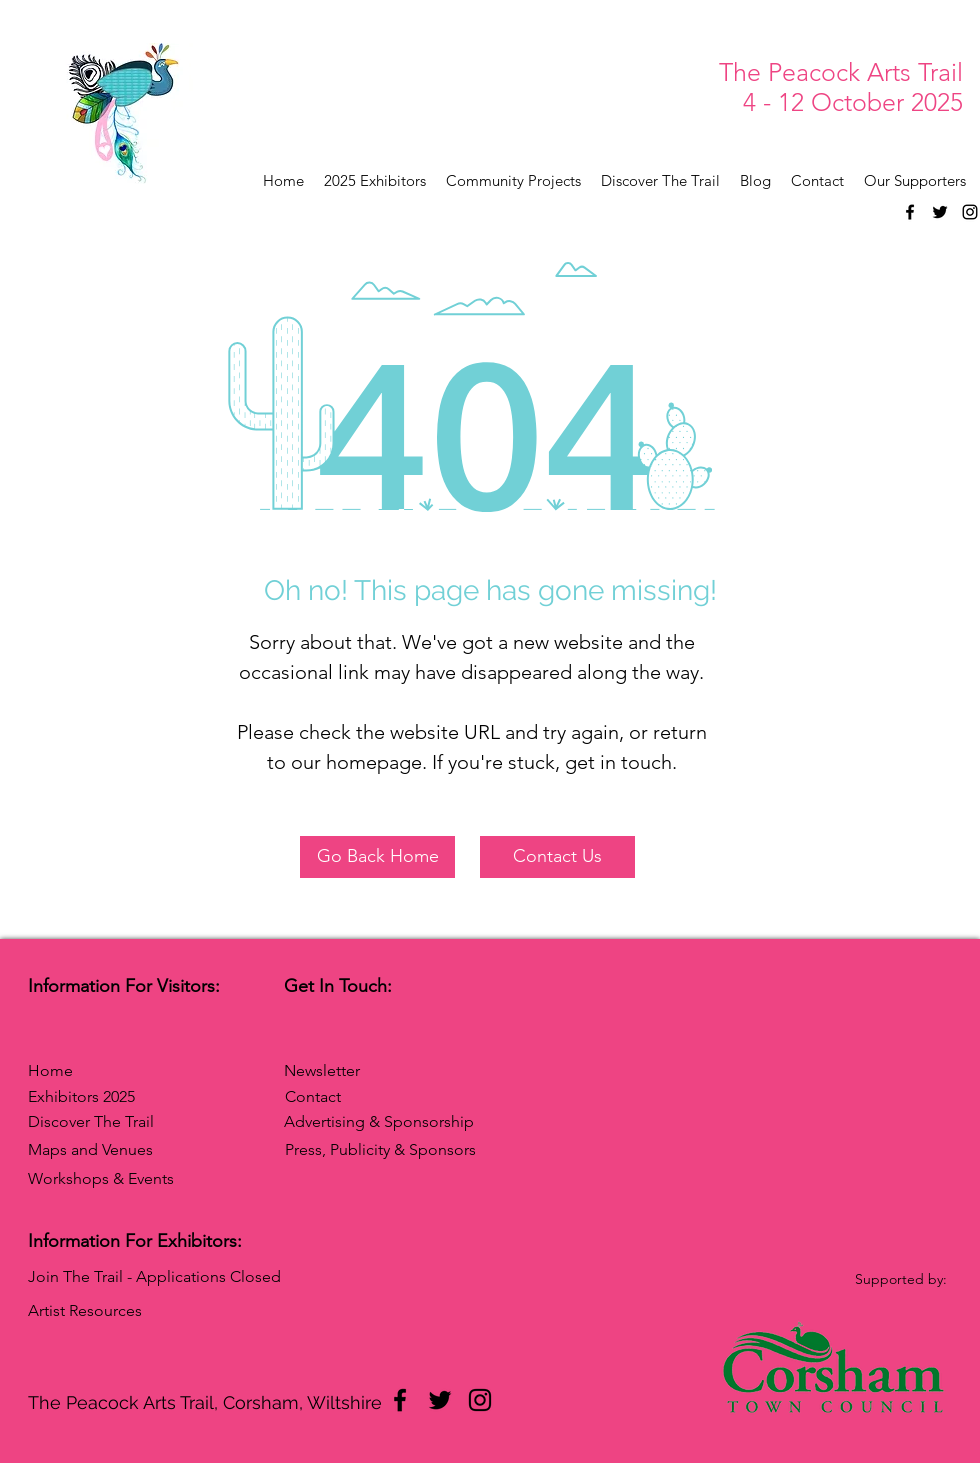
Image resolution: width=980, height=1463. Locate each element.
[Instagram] (970, 212)
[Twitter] (940, 212)
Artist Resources (85, 1310)
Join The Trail (75, 1276)
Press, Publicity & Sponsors (380, 1149)
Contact (313, 1096)
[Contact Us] (557, 857)
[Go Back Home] (377, 857)
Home (50, 1070)
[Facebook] (910, 212)
